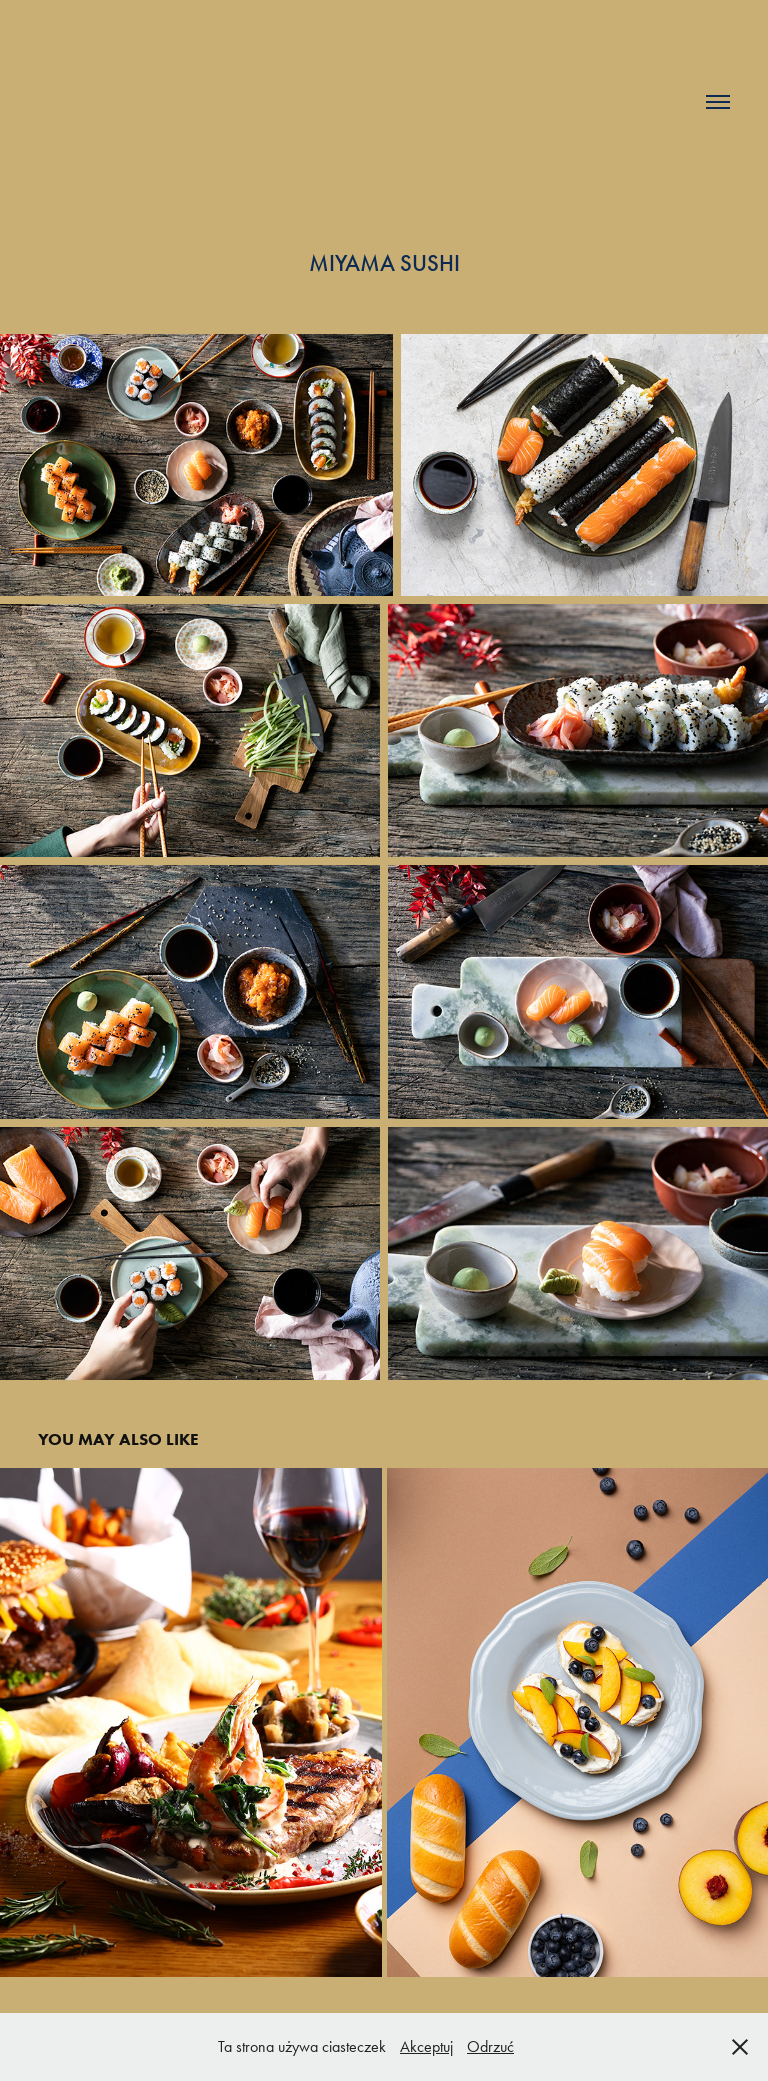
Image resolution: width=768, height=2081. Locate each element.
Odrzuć (490, 2046)
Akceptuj (426, 2046)
